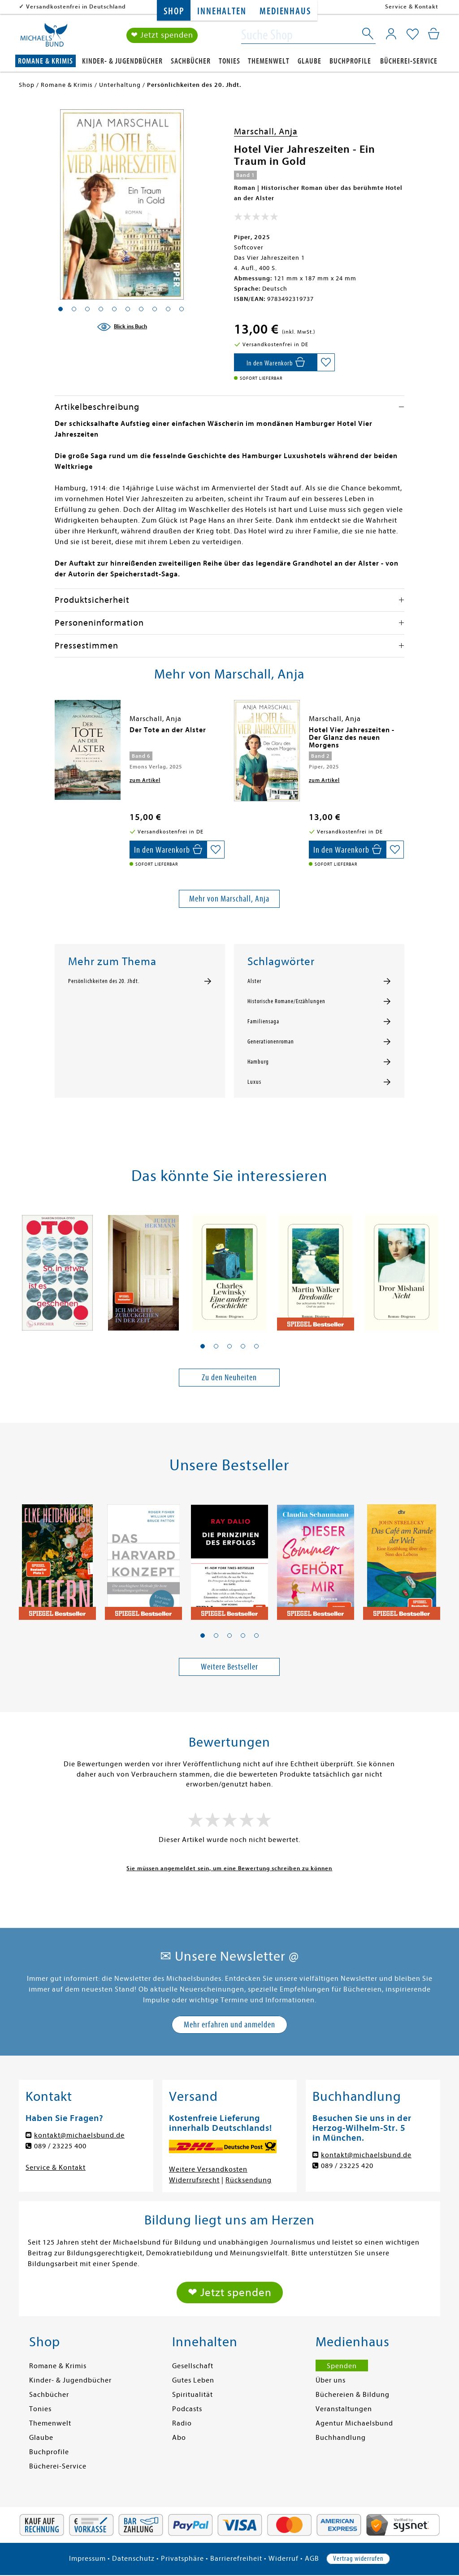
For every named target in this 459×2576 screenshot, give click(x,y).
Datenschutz (133, 2559)
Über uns (331, 2380)
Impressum (87, 2559)
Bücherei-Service (408, 61)
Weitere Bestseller (229, 1667)
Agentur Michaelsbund (354, 2423)
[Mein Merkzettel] (412, 34)
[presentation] (57, 734)
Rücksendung (248, 2180)
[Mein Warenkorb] (433, 33)
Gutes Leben (193, 2380)
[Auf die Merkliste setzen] (326, 362)
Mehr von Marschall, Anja (229, 898)
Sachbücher (191, 61)
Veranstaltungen (344, 2409)
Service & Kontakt (411, 6)
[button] (202, 1346)
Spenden (342, 2366)
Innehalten (221, 11)
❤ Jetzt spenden (162, 35)
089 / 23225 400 (60, 2146)
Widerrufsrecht (194, 2180)
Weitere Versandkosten (208, 2169)
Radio (182, 2423)
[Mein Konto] (391, 33)
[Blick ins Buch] (122, 326)
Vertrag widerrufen (358, 2559)
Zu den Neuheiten (229, 1377)
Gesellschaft (192, 2366)
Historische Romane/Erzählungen (286, 1001)
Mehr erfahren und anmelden (229, 2024)
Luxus (254, 1082)
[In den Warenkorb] (275, 362)
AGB (312, 2559)
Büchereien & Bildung (353, 2395)
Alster (254, 981)
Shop (174, 11)
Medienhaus (285, 11)
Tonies (229, 61)
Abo (179, 2438)
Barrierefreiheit (236, 2559)
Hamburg (258, 1061)
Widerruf (283, 2559)
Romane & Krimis (45, 61)
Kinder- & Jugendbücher (122, 61)
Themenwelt (269, 61)
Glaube (309, 61)
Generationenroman (270, 1041)
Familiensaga (263, 1021)
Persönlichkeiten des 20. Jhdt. (104, 981)
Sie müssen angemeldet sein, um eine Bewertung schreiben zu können (229, 1868)
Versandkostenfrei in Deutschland (76, 6)
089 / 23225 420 (347, 2166)
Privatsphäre (182, 2559)
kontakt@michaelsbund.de (79, 2135)
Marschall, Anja (266, 131)
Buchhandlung (341, 2438)
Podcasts (187, 2409)
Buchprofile (350, 61)
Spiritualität (192, 2395)
